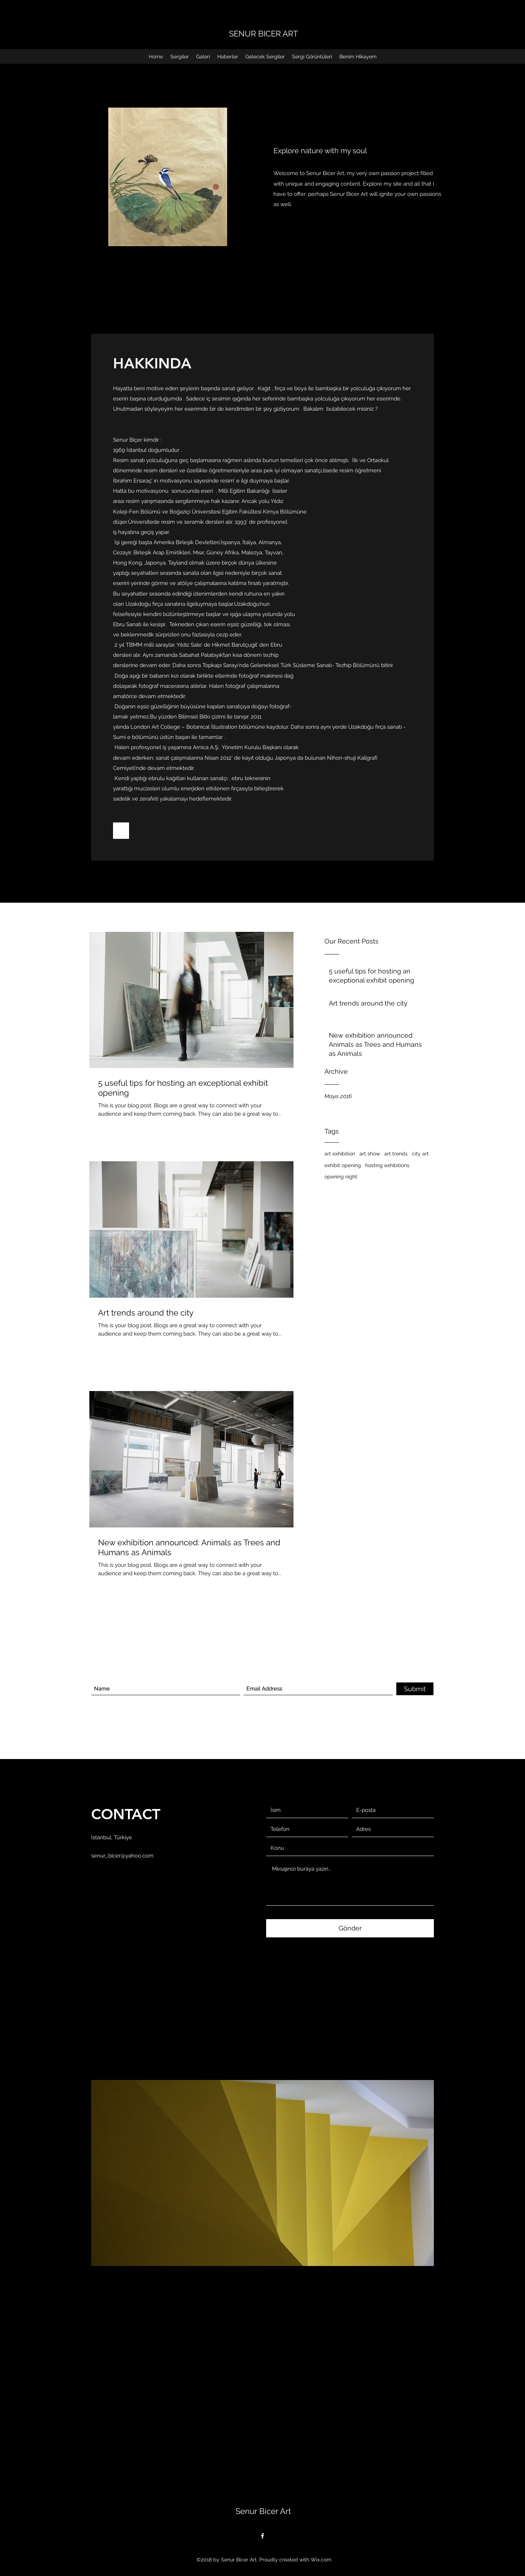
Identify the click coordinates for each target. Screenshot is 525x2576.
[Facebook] (262, 2536)
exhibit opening (342, 1165)
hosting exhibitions (387, 1165)
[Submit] (414, 1688)
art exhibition (339, 1154)
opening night (340, 1176)
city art (420, 1154)
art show (369, 1154)
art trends (396, 1154)
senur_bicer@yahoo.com (122, 1855)
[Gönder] (350, 1928)
